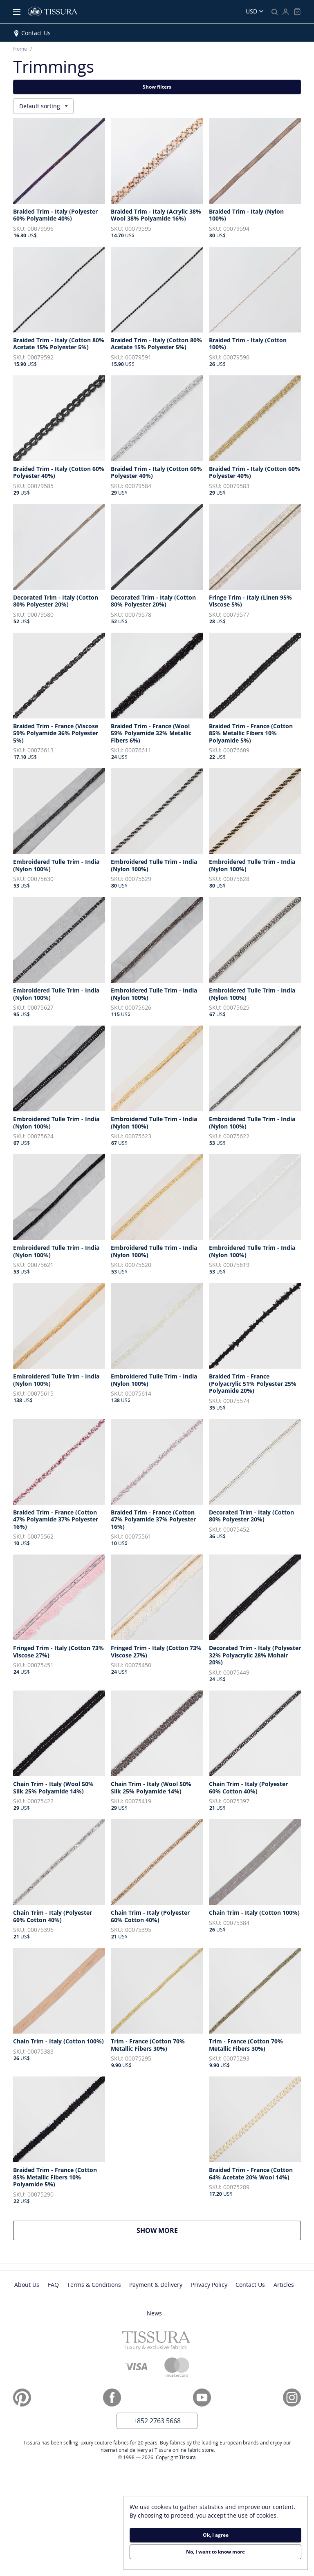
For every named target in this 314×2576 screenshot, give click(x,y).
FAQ (53, 2284)
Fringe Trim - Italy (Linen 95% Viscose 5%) (250, 601)
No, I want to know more (215, 2551)
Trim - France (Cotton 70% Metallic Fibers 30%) (148, 2045)
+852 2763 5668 (157, 2420)
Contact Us (36, 33)
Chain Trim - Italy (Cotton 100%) (254, 1912)
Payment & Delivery (155, 2284)
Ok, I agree (216, 2534)
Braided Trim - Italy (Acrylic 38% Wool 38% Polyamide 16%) (156, 215)
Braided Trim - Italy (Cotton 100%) (248, 344)
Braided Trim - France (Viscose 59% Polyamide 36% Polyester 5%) (55, 733)
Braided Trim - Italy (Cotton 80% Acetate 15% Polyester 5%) (58, 344)
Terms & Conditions (94, 2284)
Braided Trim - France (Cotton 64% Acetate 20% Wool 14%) (251, 2173)
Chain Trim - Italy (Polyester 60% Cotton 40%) (248, 1787)
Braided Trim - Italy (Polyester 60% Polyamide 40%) (55, 215)
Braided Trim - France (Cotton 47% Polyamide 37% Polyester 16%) (55, 1519)
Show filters (157, 86)
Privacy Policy (209, 2284)
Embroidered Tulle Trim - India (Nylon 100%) (56, 865)
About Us (26, 2284)
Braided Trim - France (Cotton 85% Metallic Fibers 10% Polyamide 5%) (251, 733)
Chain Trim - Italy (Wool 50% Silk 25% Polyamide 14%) (53, 1787)
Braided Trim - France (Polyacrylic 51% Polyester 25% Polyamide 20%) (252, 1383)
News (154, 2313)
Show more (157, 2230)
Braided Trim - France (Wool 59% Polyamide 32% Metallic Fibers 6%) (151, 733)
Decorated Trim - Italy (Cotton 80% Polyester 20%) (55, 601)
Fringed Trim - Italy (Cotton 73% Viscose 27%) (58, 1651)
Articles (284, 2284)
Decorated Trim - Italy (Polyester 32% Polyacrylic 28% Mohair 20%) (255, 1655)
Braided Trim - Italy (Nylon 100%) (246, 215)
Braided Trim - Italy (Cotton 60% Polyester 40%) (58, 472)
